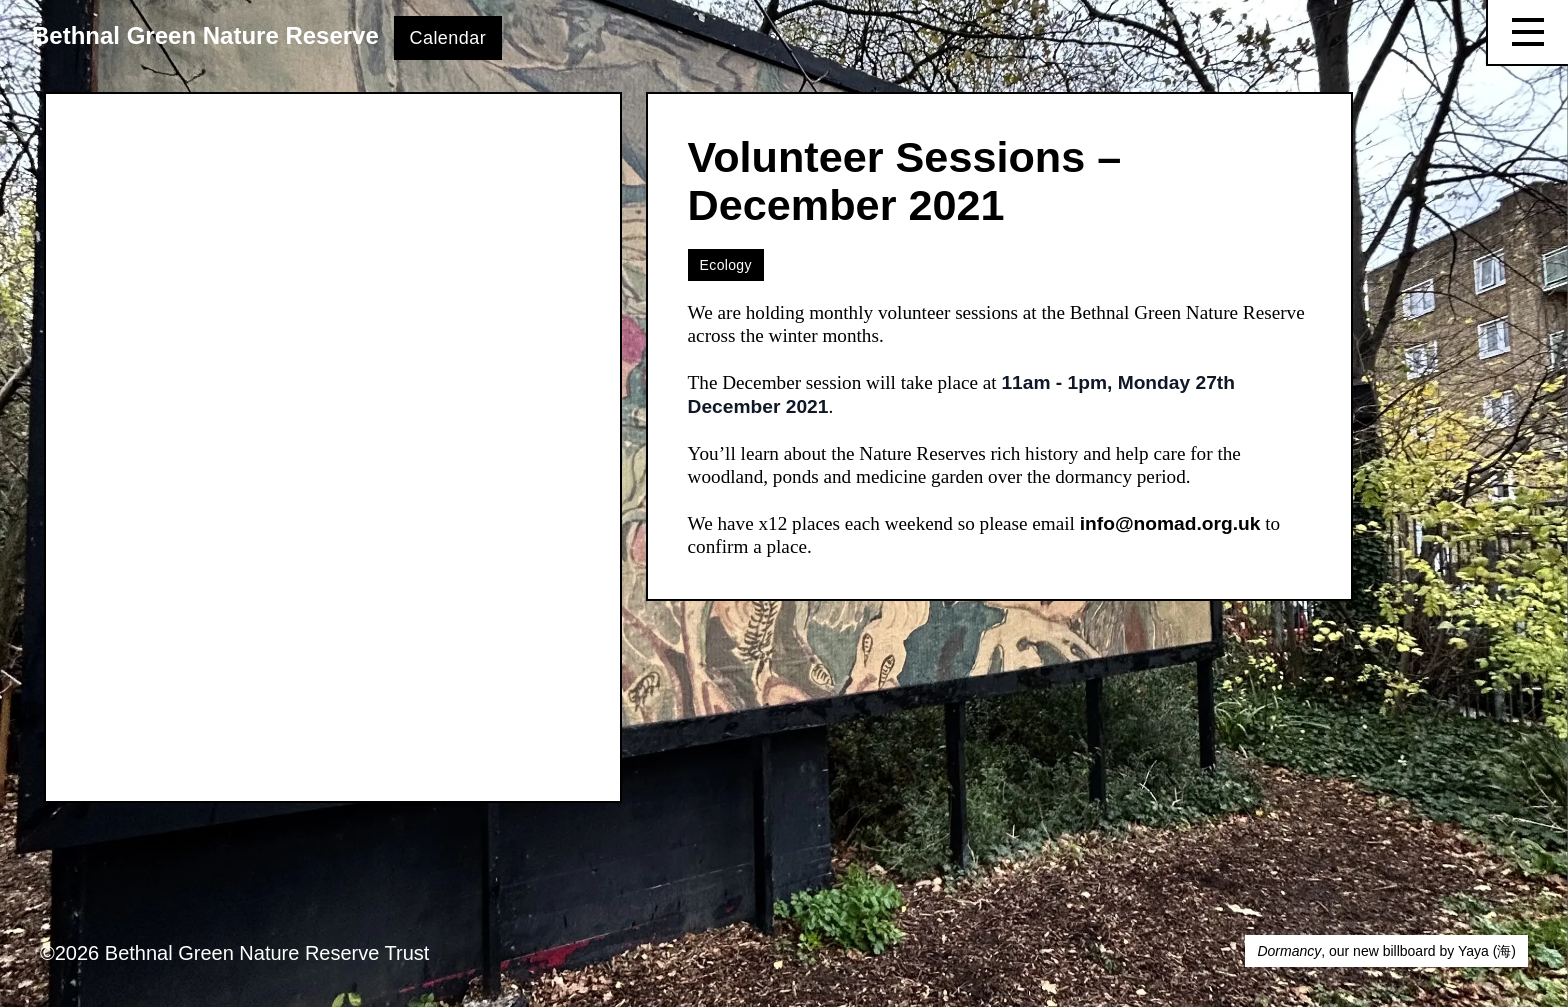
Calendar (448, 38)
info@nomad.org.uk (1170, 523)
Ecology (726, 265)
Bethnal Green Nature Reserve (205, 35)
